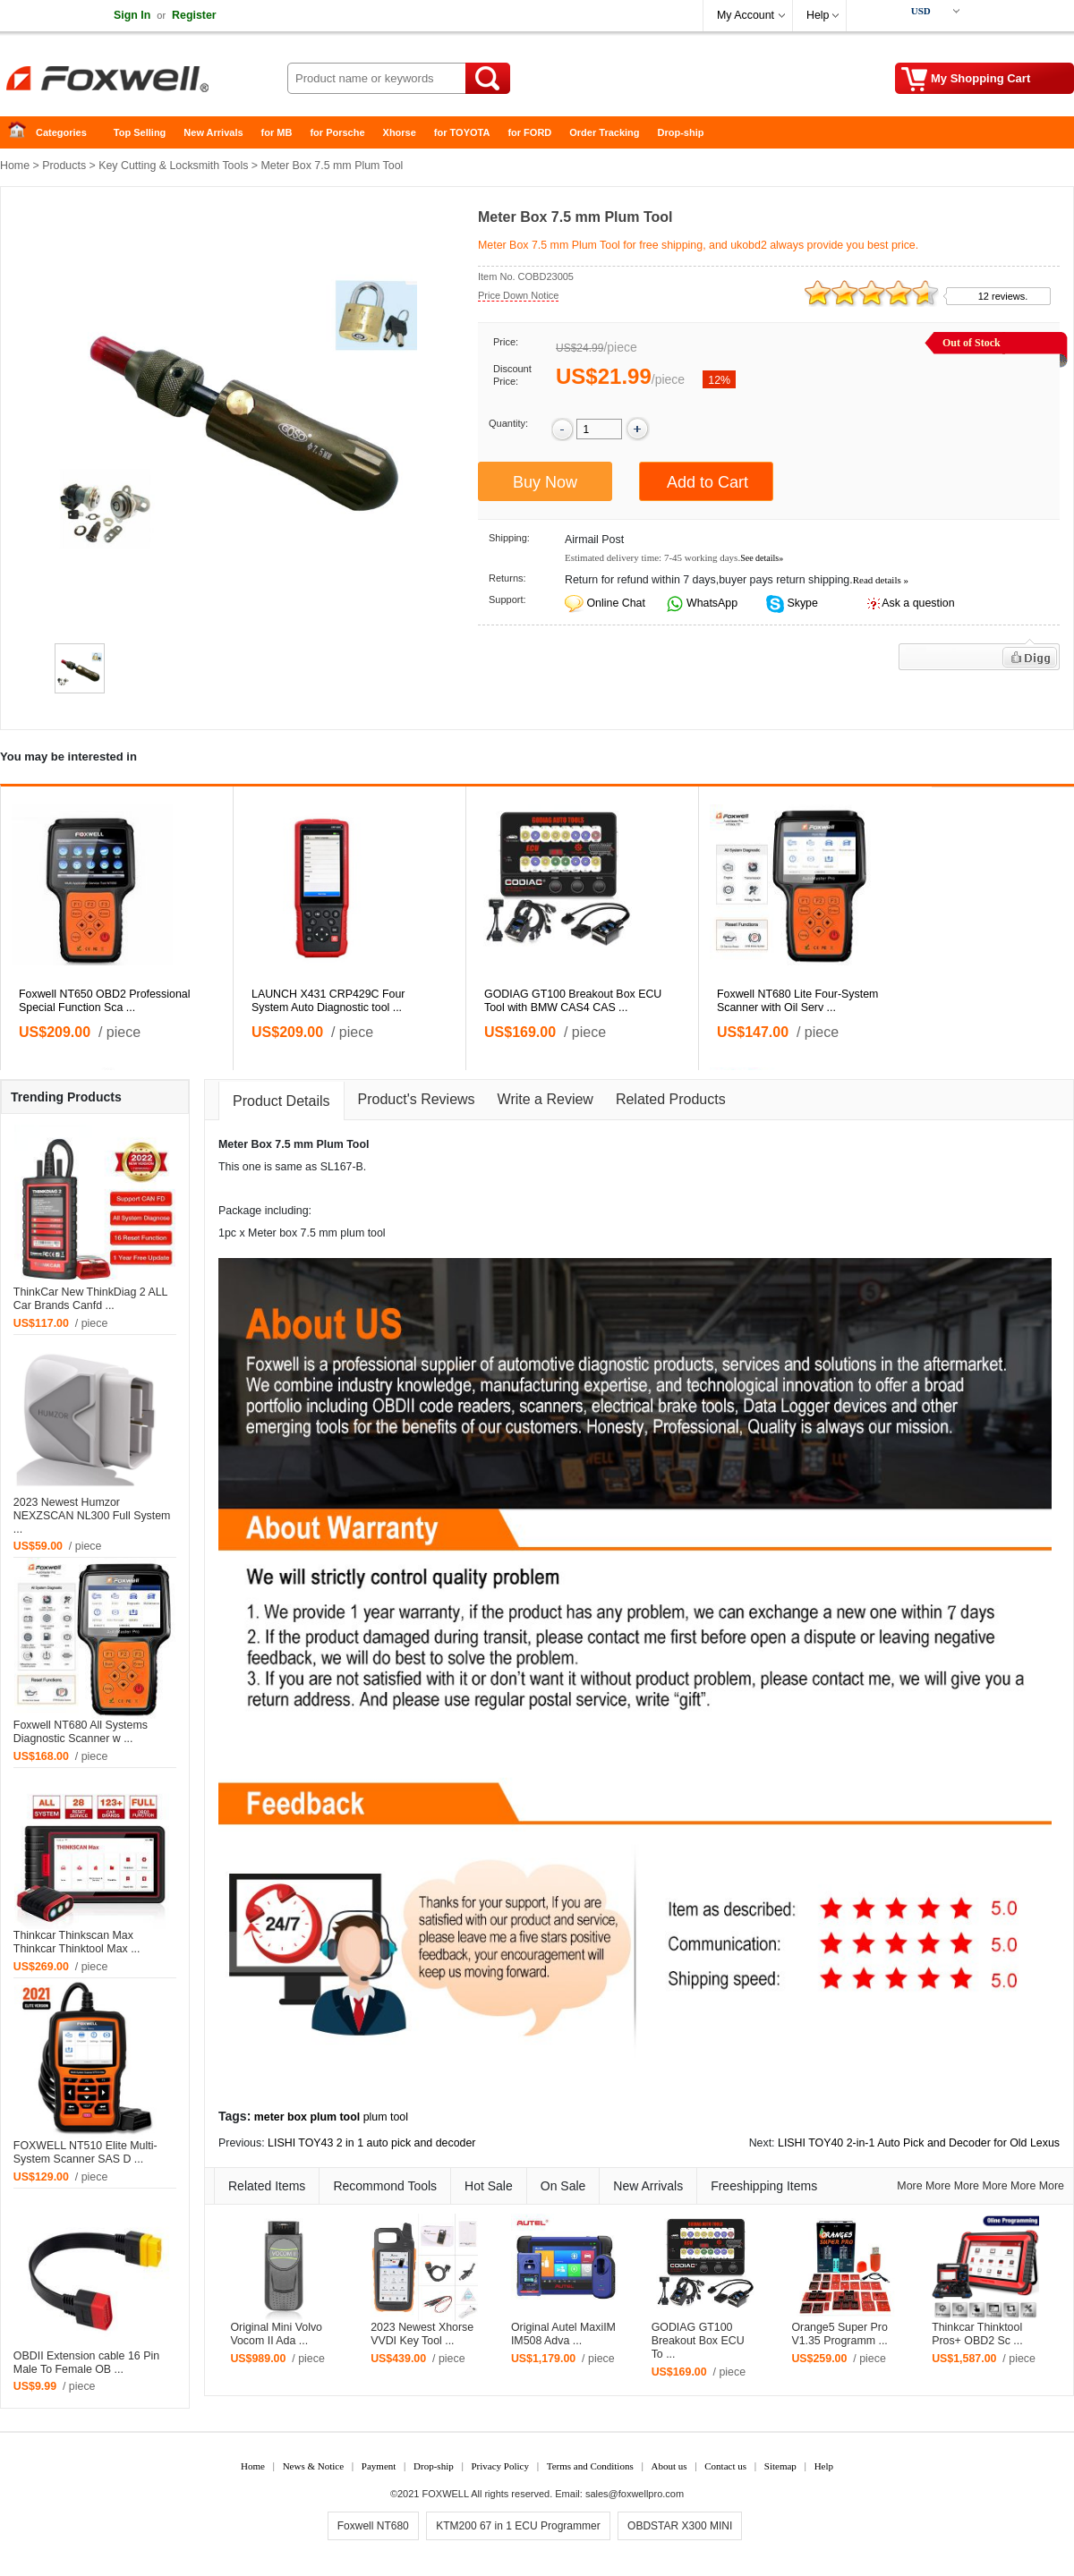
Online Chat (615, 603)
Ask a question (918, 603)
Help (817, 15)
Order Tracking (604, 132)
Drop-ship (681, 132)
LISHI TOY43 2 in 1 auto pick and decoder (371, 2143)
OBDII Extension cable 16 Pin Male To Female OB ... (86, 2363)
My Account (745, 15)
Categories (61, 132)
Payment (379, 2466)
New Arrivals (213, 132)
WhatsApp (711, 603)
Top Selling (140, 132)
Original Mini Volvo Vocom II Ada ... (276, 2334)
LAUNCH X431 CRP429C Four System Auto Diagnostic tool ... (328, 1001)
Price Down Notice (518, 295)
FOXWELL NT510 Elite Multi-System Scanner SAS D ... (85, 2152)
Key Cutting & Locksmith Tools (173, 165)
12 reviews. (1003, 296)
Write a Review (545, 1099)
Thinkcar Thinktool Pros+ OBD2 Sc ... (977, 2334)
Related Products (671, 1099)
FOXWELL (445, 2493)
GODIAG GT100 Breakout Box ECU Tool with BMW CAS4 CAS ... (572, 1001)
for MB (277, 132)
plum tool (385, 2117)
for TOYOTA (462, 132)
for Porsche (337, 132)
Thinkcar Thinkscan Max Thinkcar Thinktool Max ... (77, 1942)
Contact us (725, 2466)
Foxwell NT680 (373, 2526)
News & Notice (313, 2466)
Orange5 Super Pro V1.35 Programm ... (839, 2334)
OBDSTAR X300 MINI (679, 2526)
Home (22, 132)
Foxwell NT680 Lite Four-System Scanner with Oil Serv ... (797, 1001)
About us (668, 2466)
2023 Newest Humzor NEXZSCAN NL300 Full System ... (92, 1515)
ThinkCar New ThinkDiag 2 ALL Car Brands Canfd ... (90, 1299)
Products (64, 165)
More (909, 2186)
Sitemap (780, 2466)
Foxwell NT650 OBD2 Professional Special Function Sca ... (104, 1001)
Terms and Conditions (590, 2466)
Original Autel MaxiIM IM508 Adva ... (563, 2334)
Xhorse (399, 132)
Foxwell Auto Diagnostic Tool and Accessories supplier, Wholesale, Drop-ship (143, 80)
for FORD (529, 132)
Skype (801, 603)
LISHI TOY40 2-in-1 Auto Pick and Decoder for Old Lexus (919, 2143)
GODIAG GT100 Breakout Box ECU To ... (698, 2340)
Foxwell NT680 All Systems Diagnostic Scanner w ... (80, 1732)
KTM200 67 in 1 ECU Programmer (518, 2526)
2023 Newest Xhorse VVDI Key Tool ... (422, 2334)
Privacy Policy (499, 2466)
